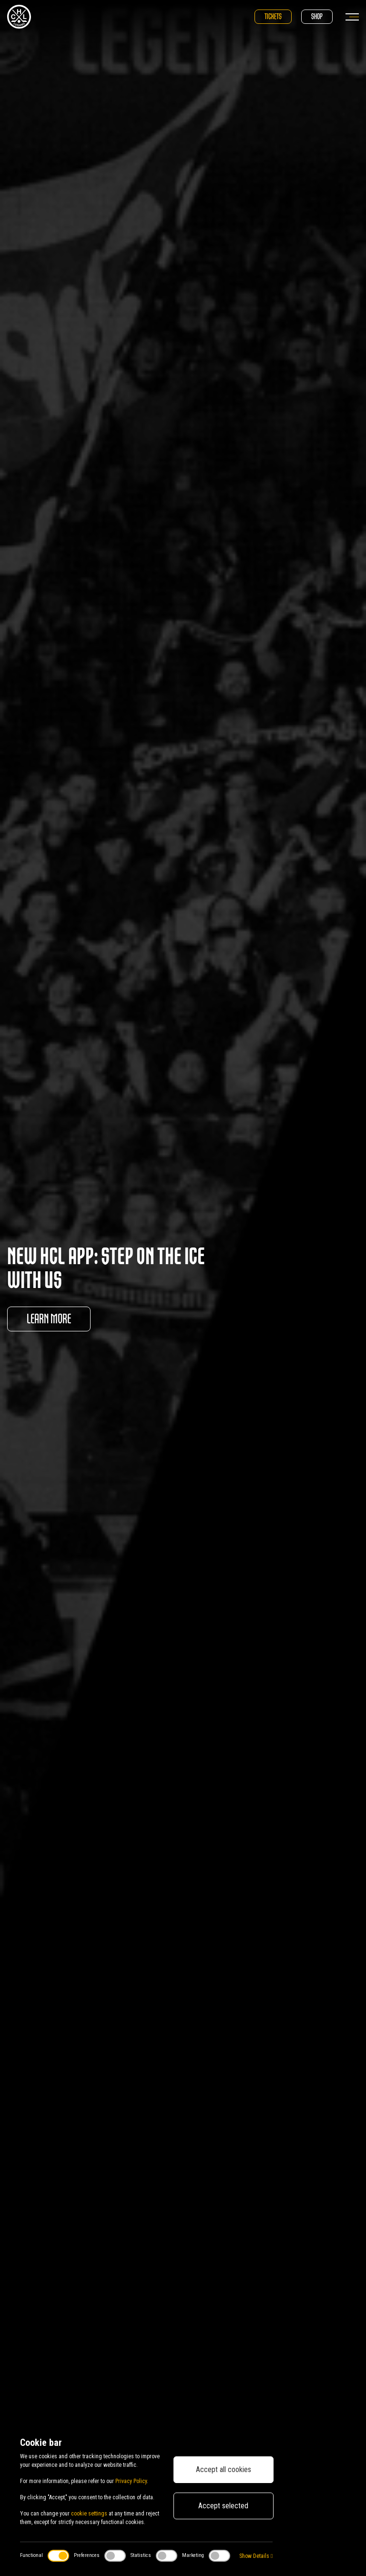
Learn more (49, 1319)
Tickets (273, 16)
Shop (317, 16)
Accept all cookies (223, 2469)
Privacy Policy (131, 2481)
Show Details (256, 2556)
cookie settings (89, 2513)
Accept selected (223, 2505)
